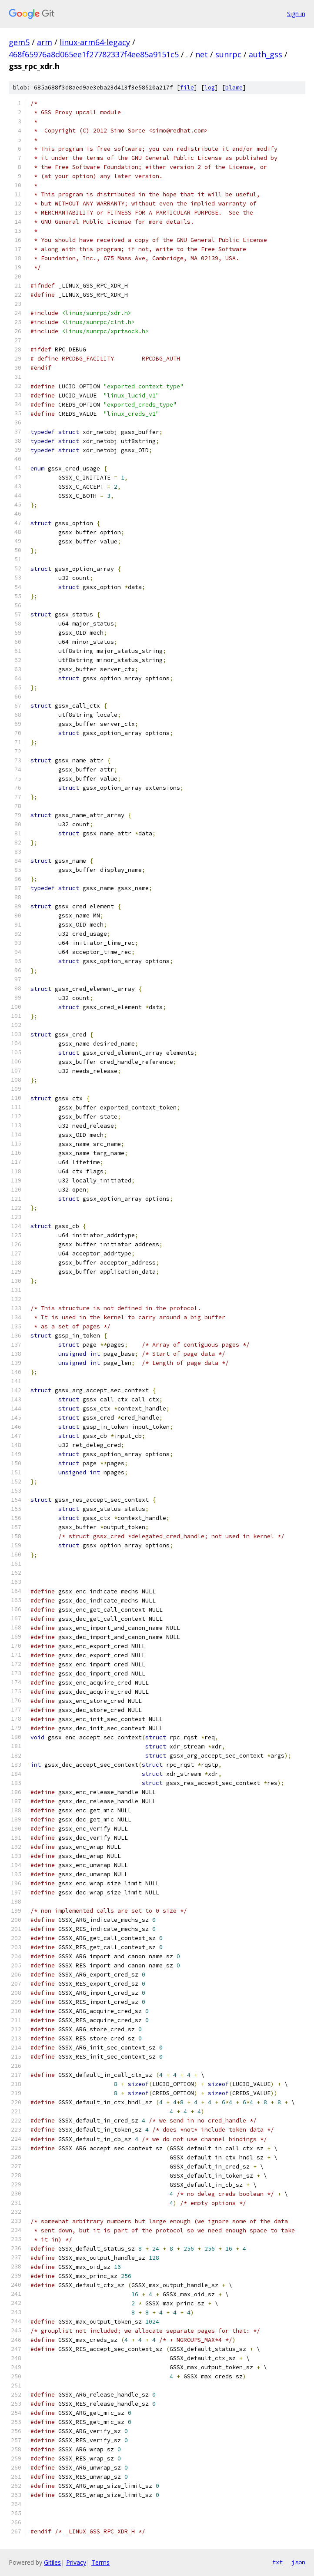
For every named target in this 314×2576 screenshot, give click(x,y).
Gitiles (52, 2562)
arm (44, 42)
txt (277, 2562)
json (298, 2562)
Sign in (296, 14)
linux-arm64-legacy (95, 42)
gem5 (19, 42)
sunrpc (228, 54)
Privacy (76, 2562)
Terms (100, 2562)
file (187, 87)
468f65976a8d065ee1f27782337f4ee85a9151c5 (94, 54)
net (201, 54)
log (209, 87)
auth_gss (265, 54)
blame (234, 87)
